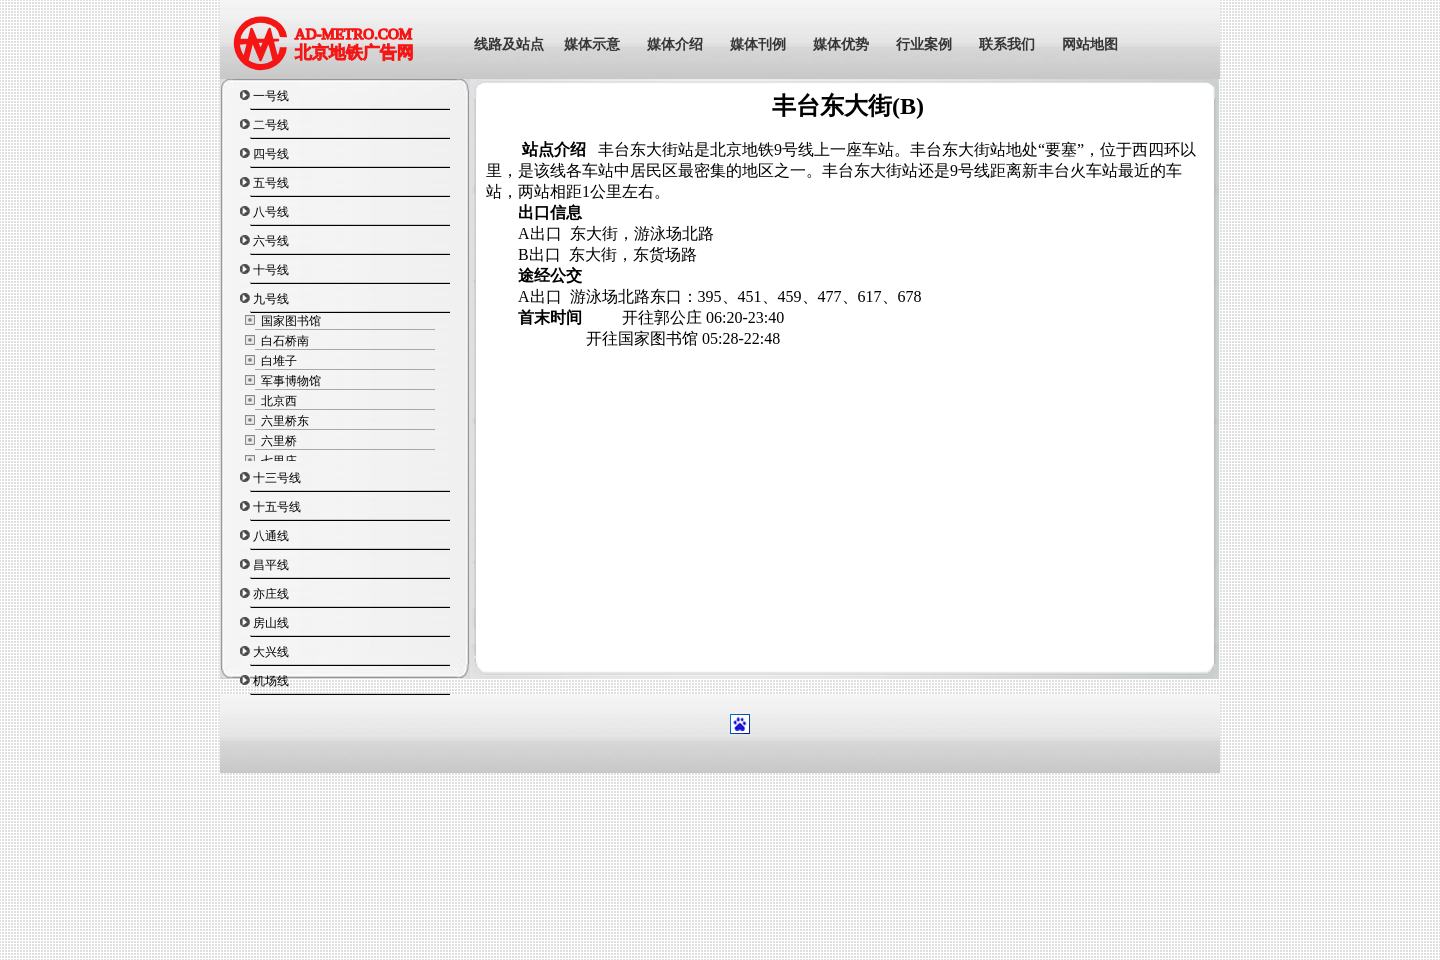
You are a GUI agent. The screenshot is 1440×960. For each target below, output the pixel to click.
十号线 (271, 270)
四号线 (271, 154)
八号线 (271, 212)
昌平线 (271, 565)
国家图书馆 (289, 321)
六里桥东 (283, 421)
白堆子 (277, 361)
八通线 (271, 536)
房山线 (271, 623)
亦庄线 (271, 594)
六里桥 (277, 441)
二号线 (271, 125)
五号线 (271, 183)
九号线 (271, 299)
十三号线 (277, 478)
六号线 (271, 241)
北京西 (277, 401)
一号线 (271, 96)
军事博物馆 (289, 381)
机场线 (271, 681)
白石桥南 (283, 341)
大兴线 (271, 652)
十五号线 (277, 507)
